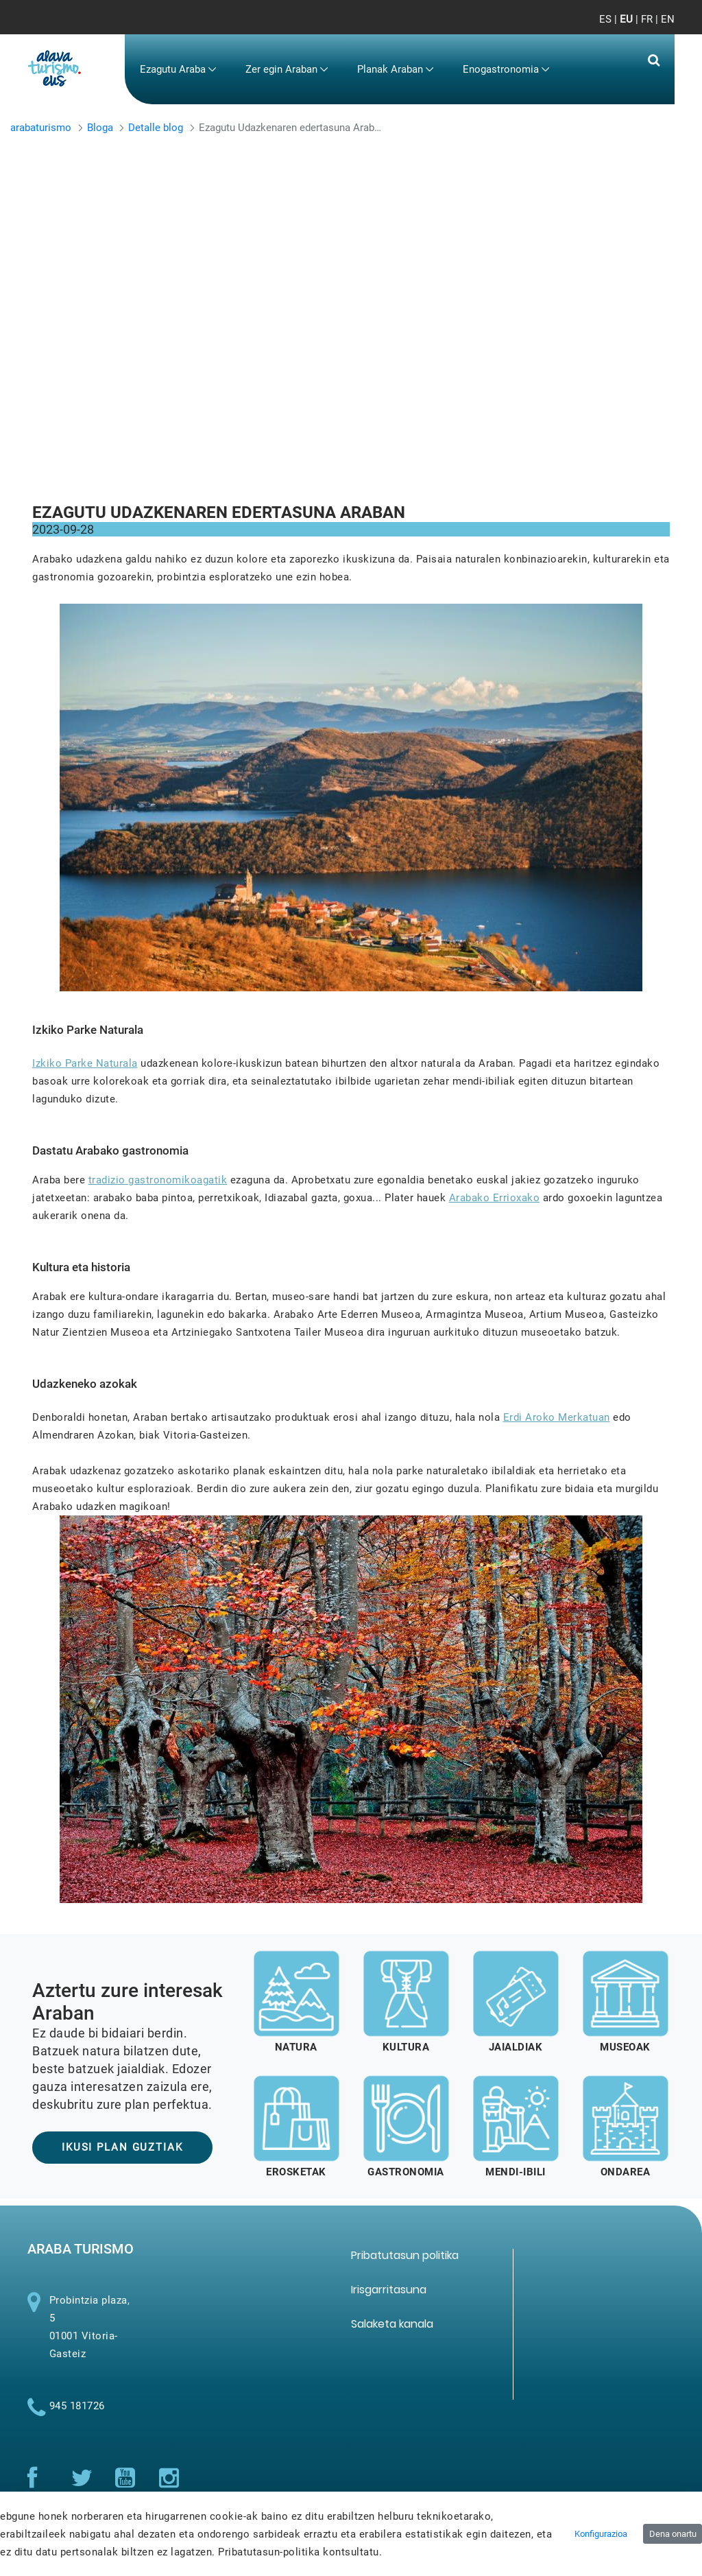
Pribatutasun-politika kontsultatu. (300, 2552)
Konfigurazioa (600, 2534)
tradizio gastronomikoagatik (158, 1180)
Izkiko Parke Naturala (85, 1063)
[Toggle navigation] (653, 27)
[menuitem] (178, 70)
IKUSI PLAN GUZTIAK (122, 2147)
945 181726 (77, 2413)
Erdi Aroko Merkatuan (556, 1417)
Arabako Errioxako (494, 1198)
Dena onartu (673, 2534)
